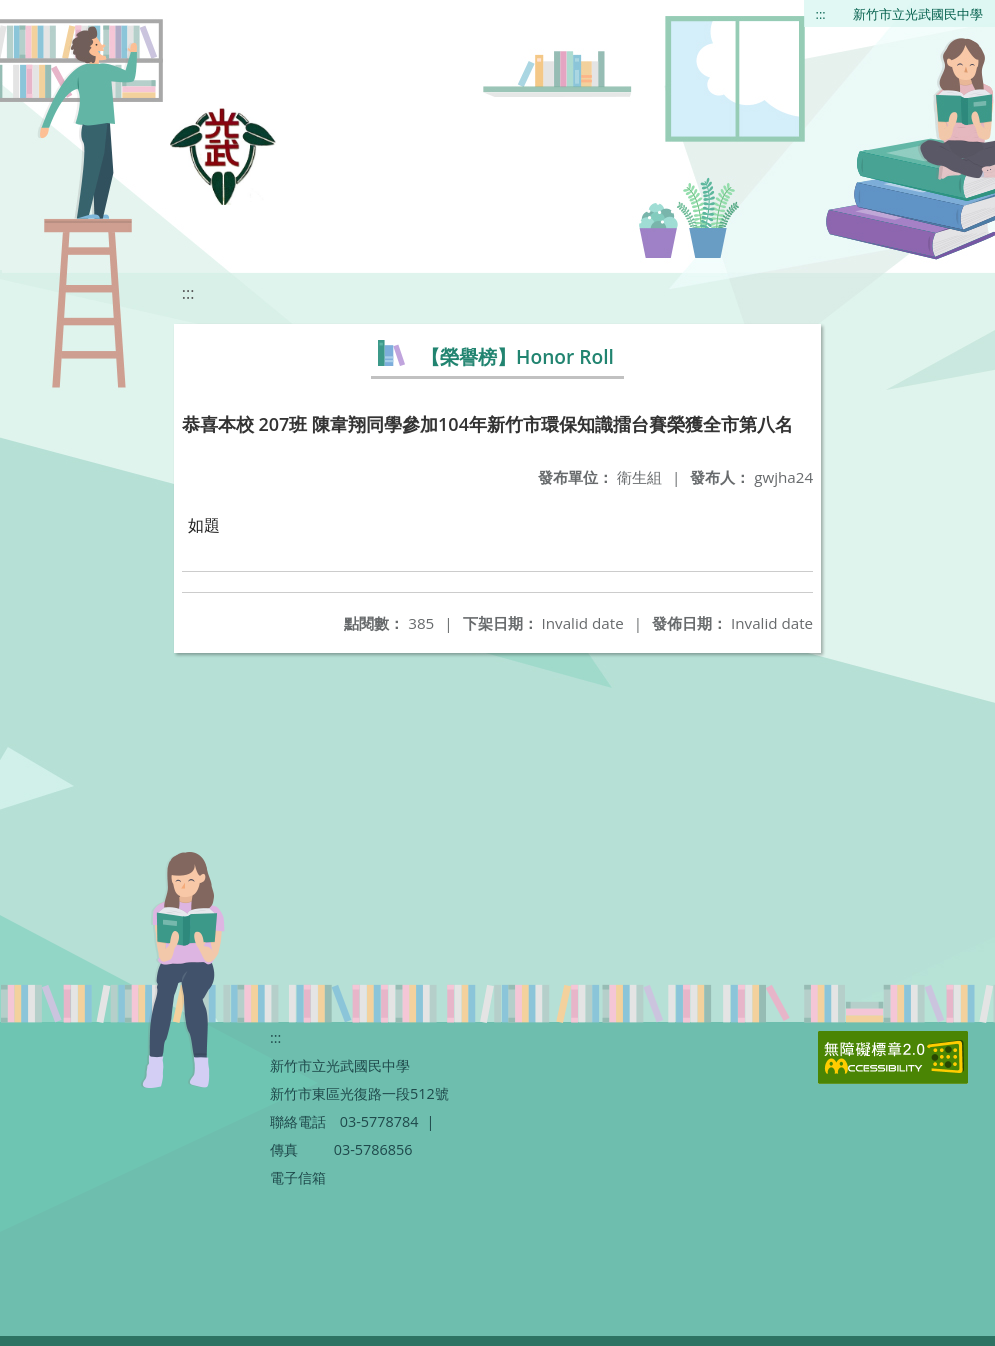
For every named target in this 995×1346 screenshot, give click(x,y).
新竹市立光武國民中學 (918, 14)
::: (821, 14)
